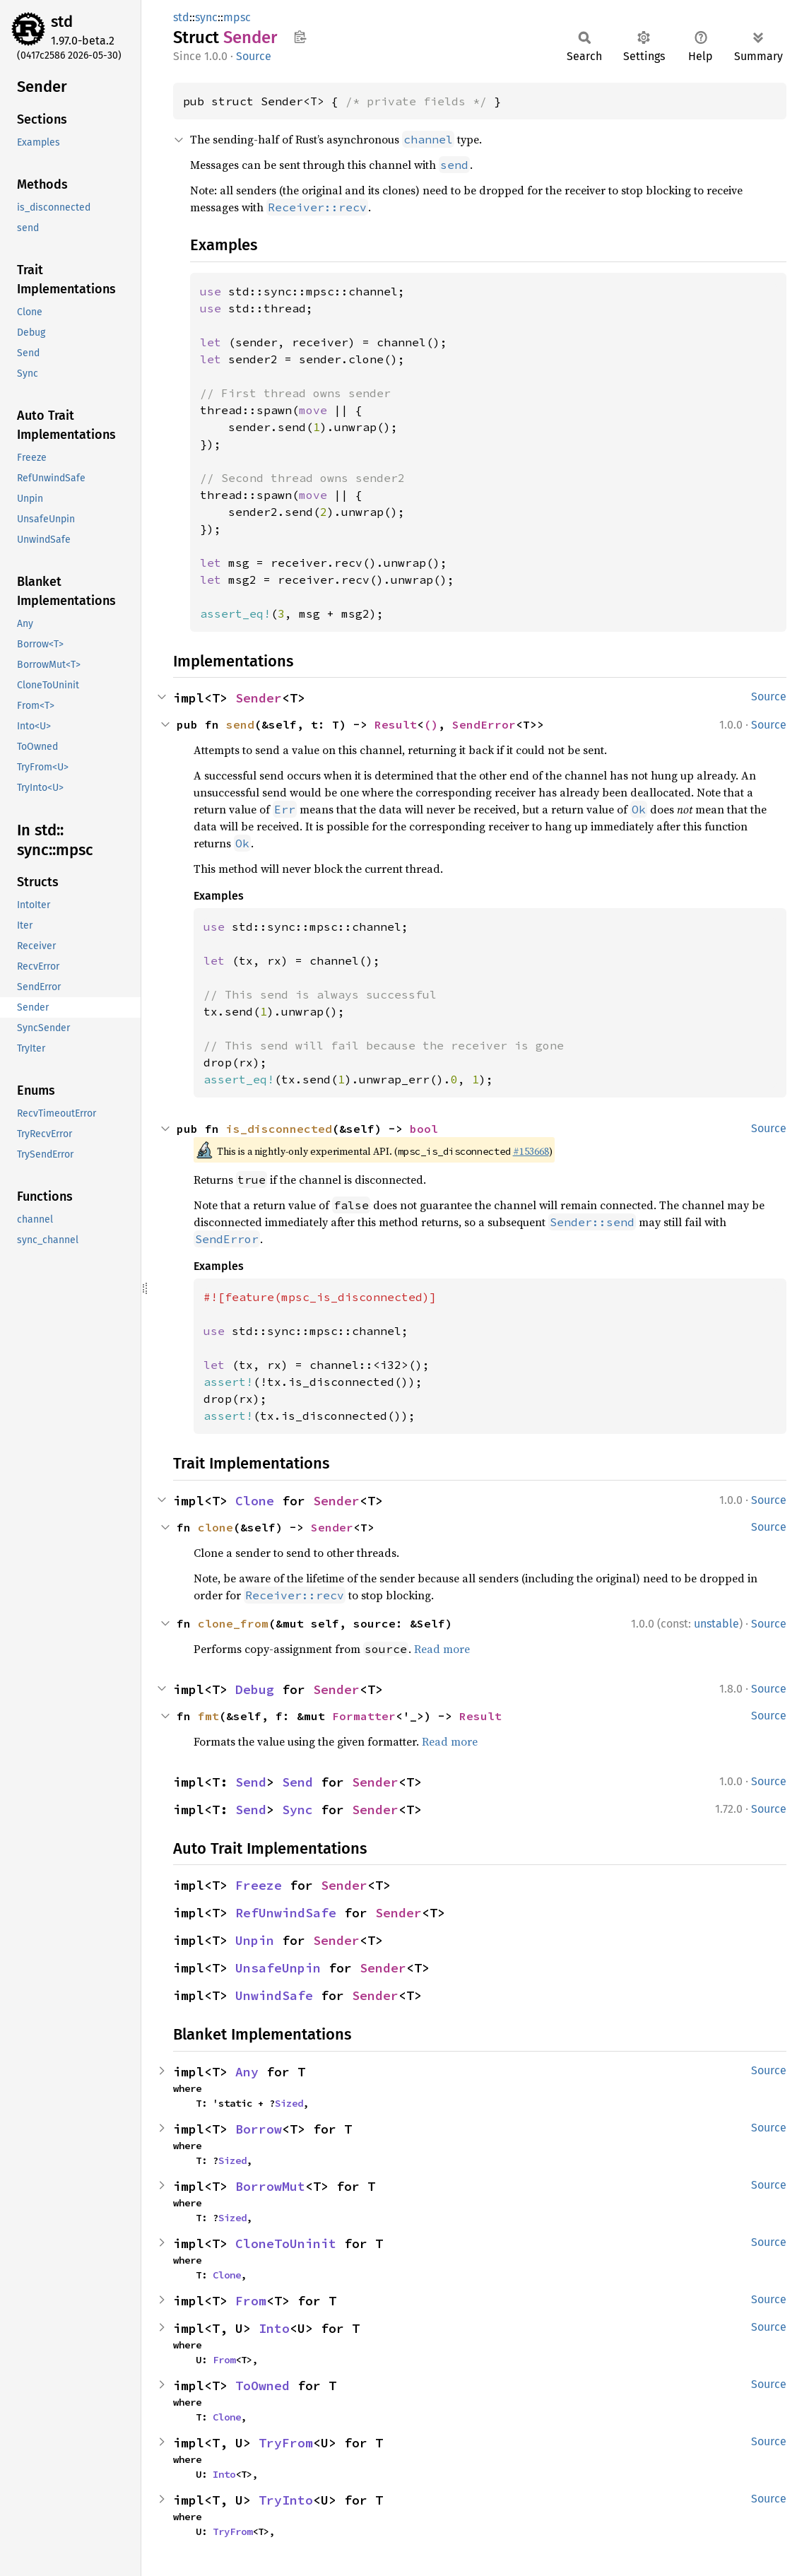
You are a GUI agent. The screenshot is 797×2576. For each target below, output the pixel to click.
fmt (208, 1716)
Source (253, 56)
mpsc (237, 17)
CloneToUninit (285, 2243)
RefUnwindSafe (285, 1913)
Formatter (364, 1716)
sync (206, 17)
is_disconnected (279, 1129)
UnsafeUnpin (278, 1968)
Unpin (254, 1940)
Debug (254, 1689)
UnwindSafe (274, 1995)
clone (215, 1527)
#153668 (531, 1151)
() (431, 724)
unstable (716, 1623)
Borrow (258, 2129)
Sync (297, 1809)
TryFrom (286, 2443)
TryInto (286, 2500)
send (240, 724)
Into (274, 2328)
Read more (442, 1649)
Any (247, 2072)
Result (395, 724)
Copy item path (300, 37)
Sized (289, 2103)
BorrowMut (270, 2186)
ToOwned (262, 2385)
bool (424, 1129)
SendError (484, 724)
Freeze (258, 1885)
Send (250, 1782)
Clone (254, 1501)
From (250, 2301)
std (62, 21)
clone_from (233, 1623)
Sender (258, 698)
